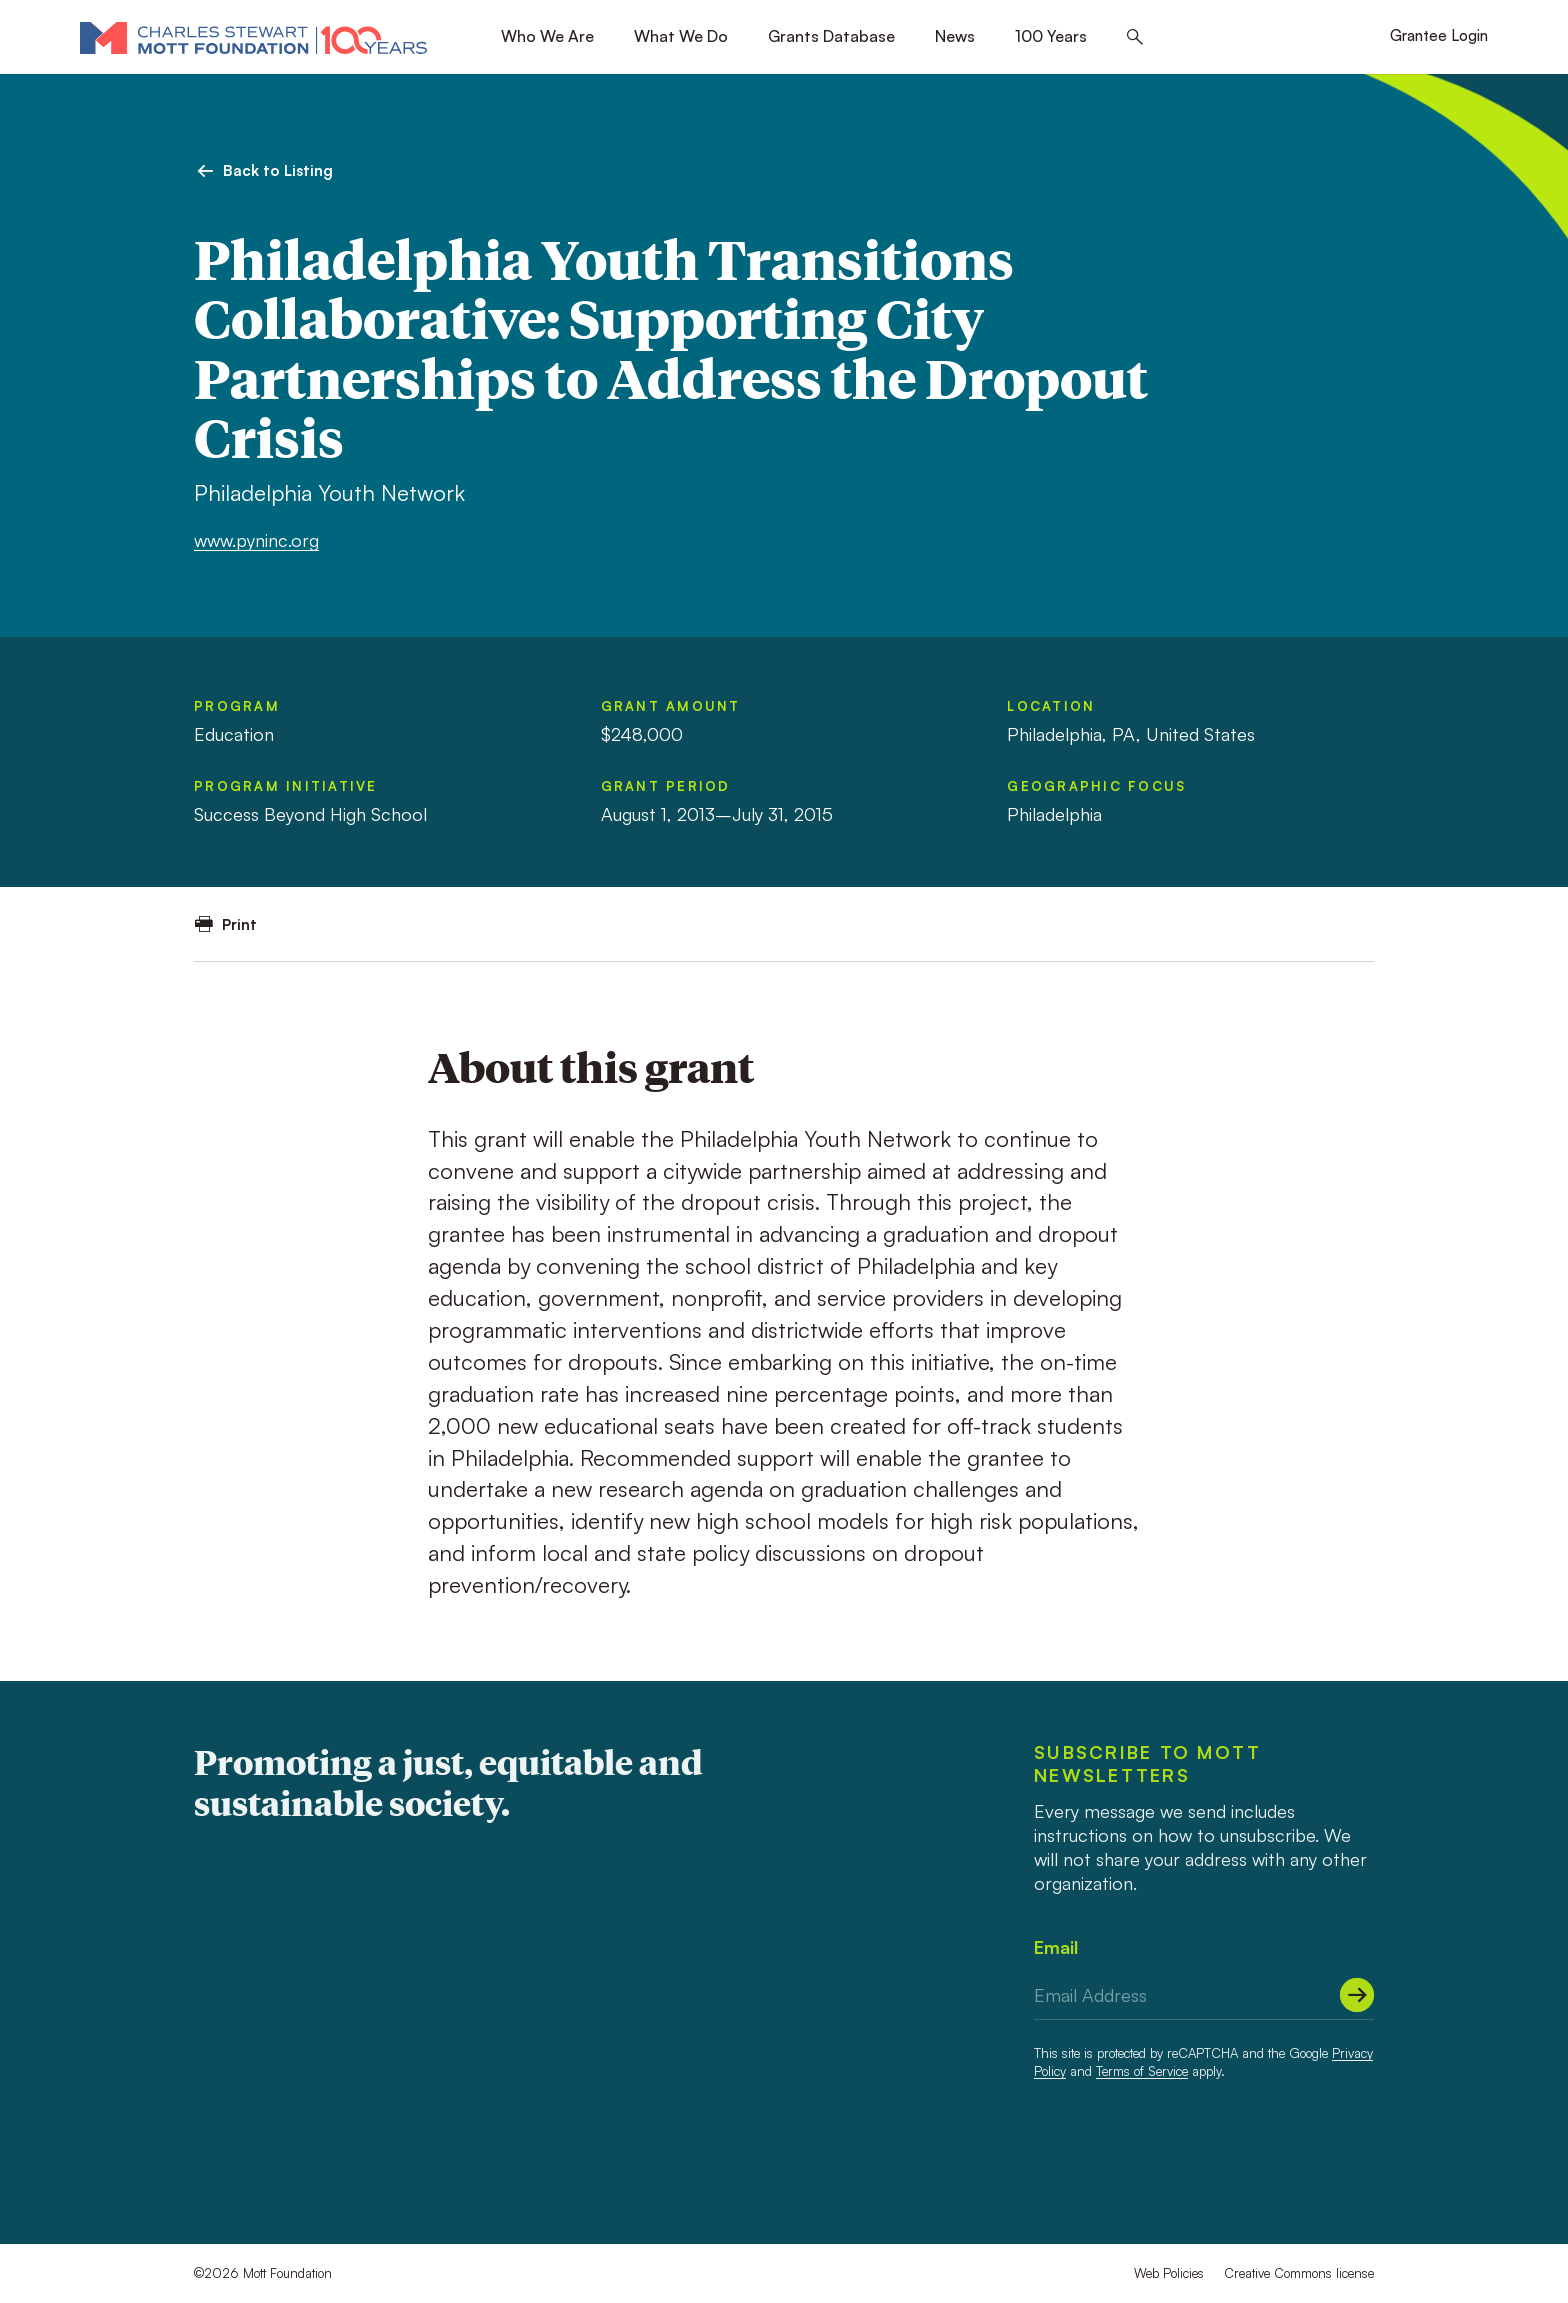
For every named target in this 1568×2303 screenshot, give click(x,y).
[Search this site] (1135, 37)
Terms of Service (1142, 2071)
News (955, 36)
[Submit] (1357, 1995)
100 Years (1051, 36)
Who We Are (547, 36)
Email (1056, 1947)
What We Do (681, 36)
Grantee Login (1439, 35)
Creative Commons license (1299, 2273)
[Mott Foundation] (253, 37)
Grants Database (831, 36)
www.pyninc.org (256, 540)
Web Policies (1169, 2273)
